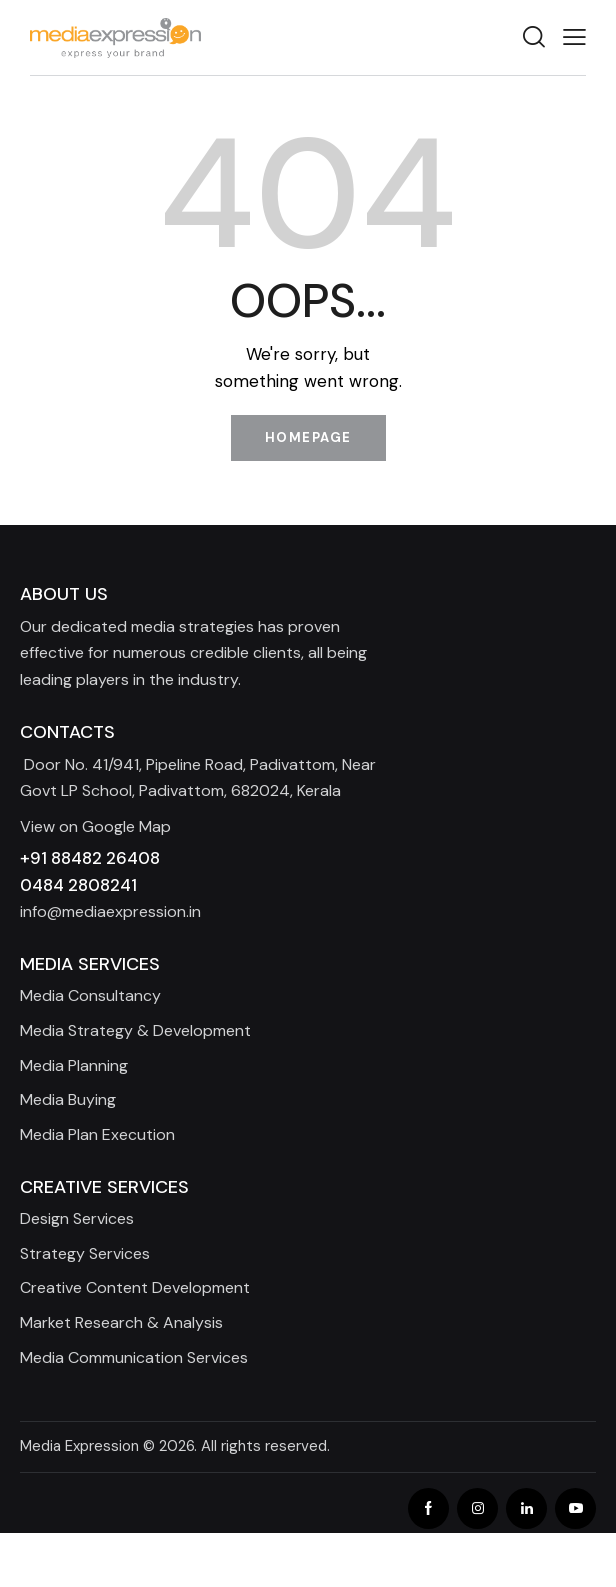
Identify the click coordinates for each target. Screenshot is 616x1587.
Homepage (308, 437)
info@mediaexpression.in (110, 911)
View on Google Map (95, 826)
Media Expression (79, 1446)
